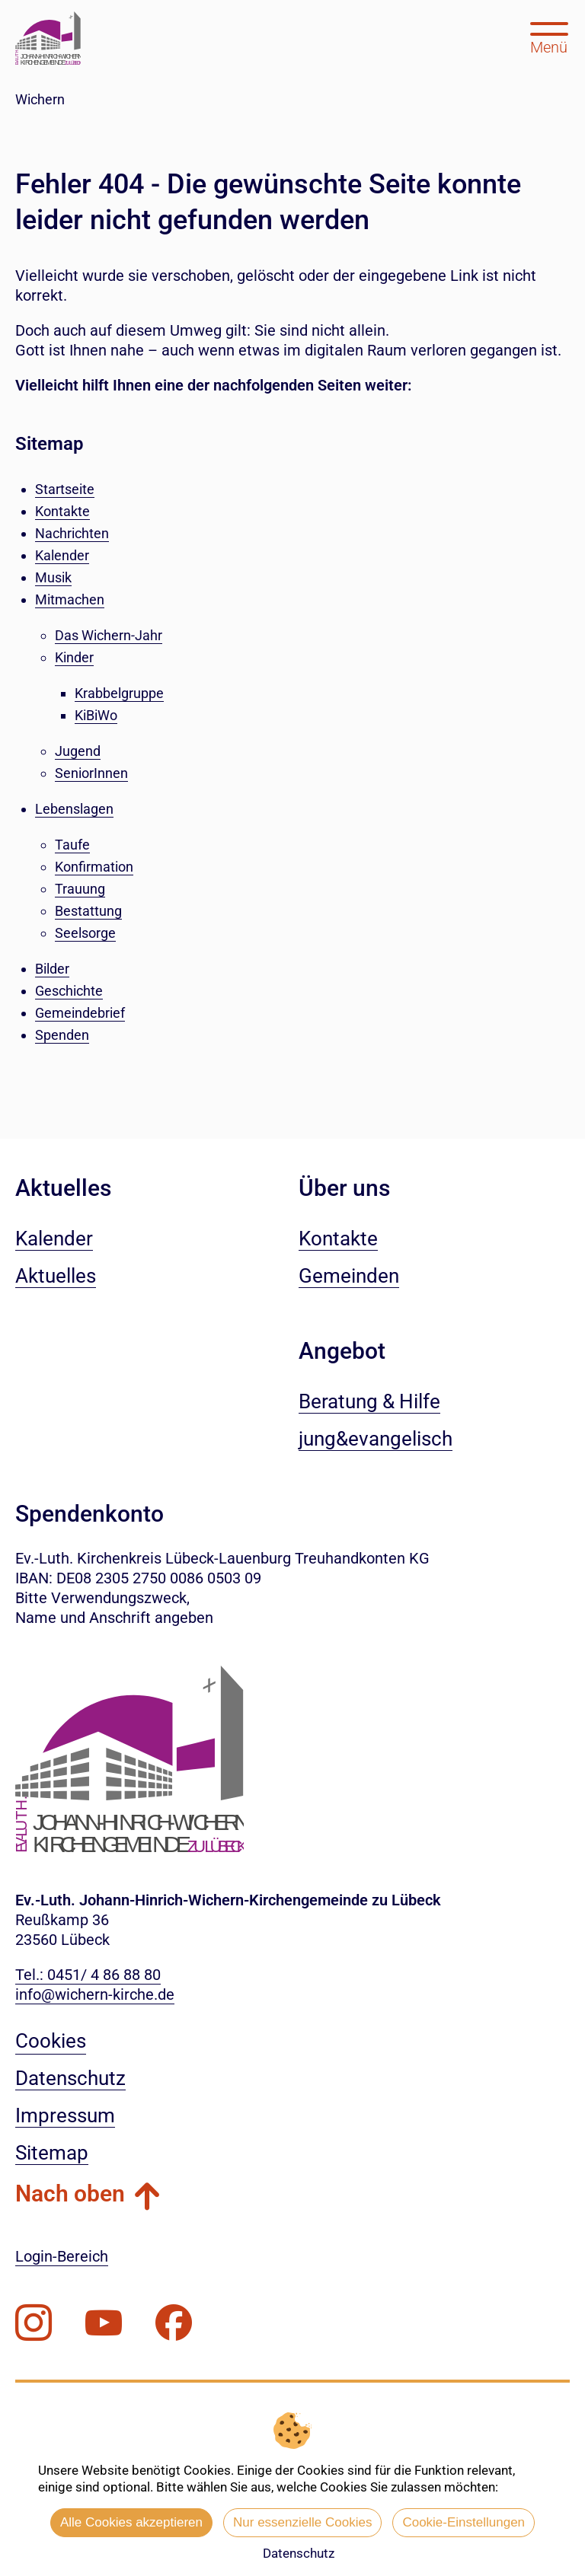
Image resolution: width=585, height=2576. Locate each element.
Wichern (40, 99)
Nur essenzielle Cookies (302, 2522)
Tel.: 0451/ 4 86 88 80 (88, 1974)
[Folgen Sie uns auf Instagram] (33, 2323)
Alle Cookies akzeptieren (131, 2522)
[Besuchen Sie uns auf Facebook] (173, 2323)
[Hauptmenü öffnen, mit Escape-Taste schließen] (549, 36)
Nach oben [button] (70, 2193)
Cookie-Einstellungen (463, 2522)
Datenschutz (298, 2553)
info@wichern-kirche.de (94, 1994)
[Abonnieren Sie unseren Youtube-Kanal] (103, 2323)
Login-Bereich (61, 2256)
